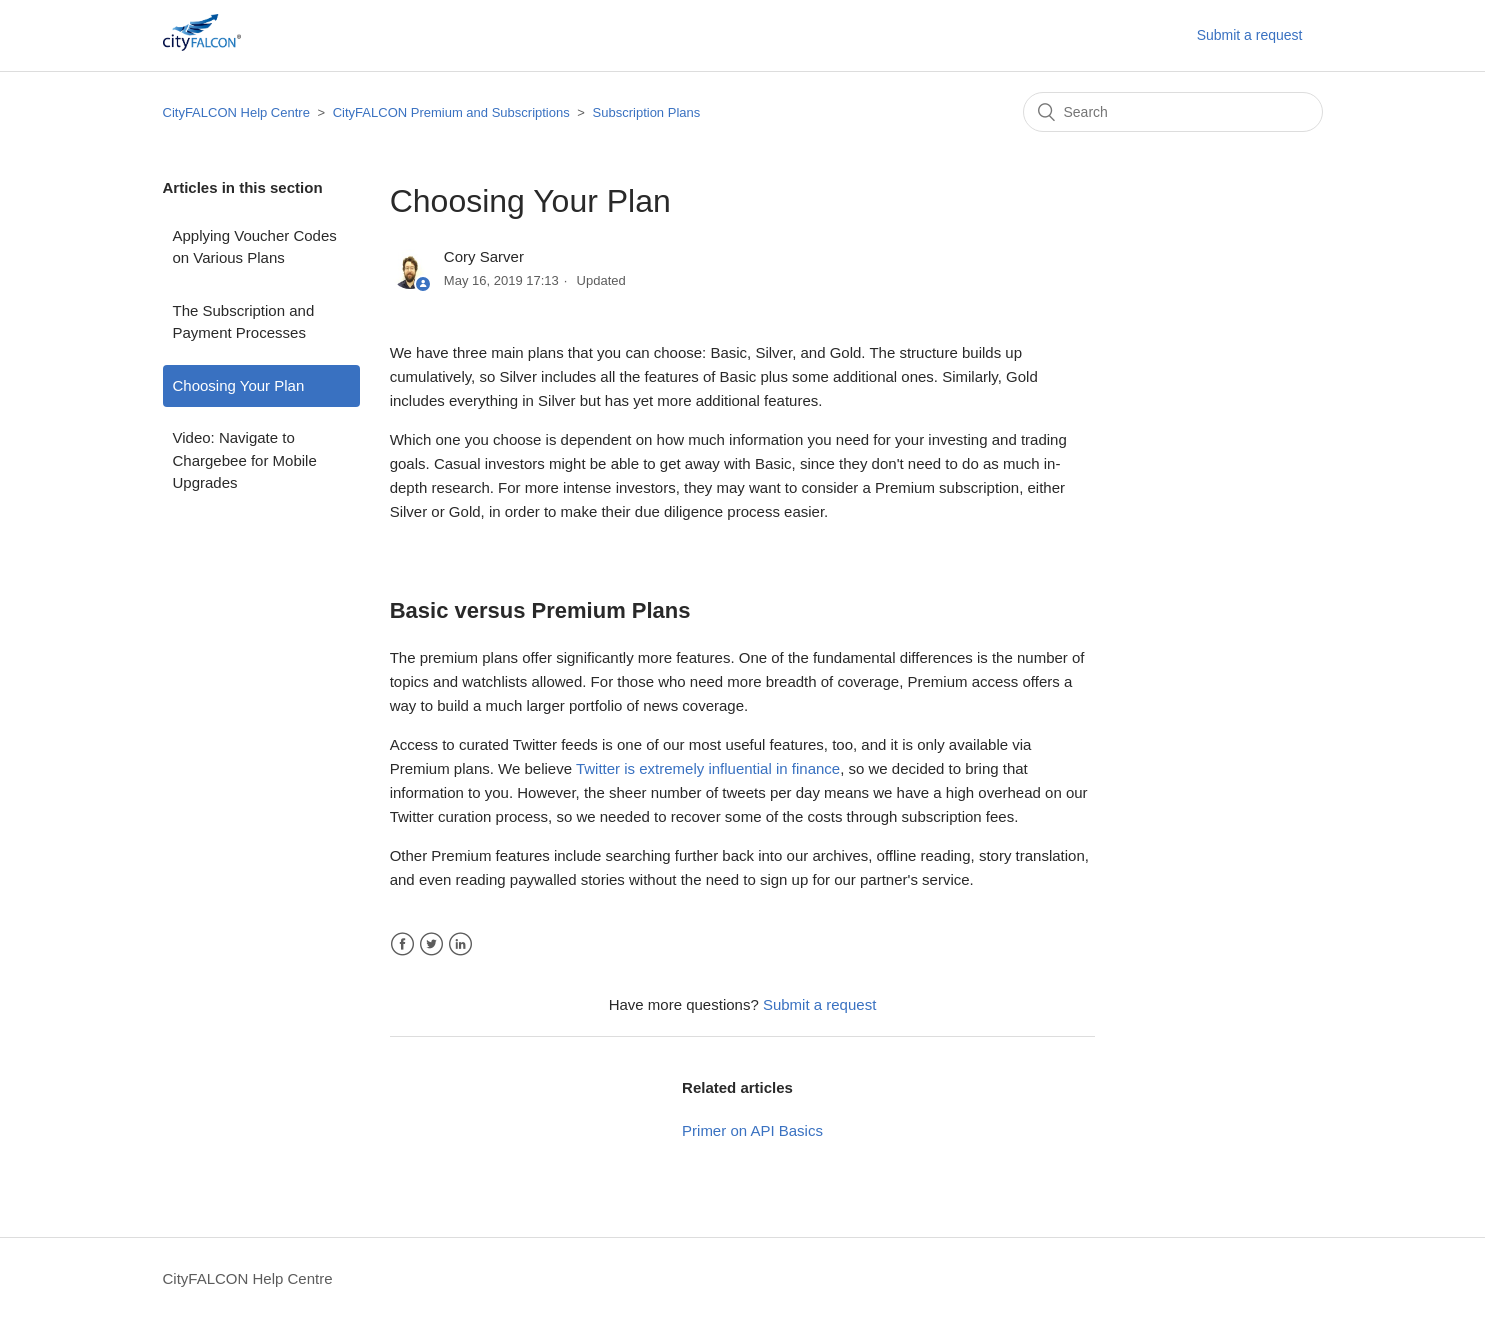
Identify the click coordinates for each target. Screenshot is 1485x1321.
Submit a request (1250, 35)
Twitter (431, 944)
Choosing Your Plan (239, 385)
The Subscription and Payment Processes (244, 322)
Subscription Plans (647, 112)
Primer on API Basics (752, 1130)
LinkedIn (460, 944)
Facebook (402, 944)
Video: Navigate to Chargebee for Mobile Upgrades (245, 460)
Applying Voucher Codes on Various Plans (255, 247)
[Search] (1173, 112)
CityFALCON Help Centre (236, 112)
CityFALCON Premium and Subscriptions (451, 112)
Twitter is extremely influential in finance (708, 768)
